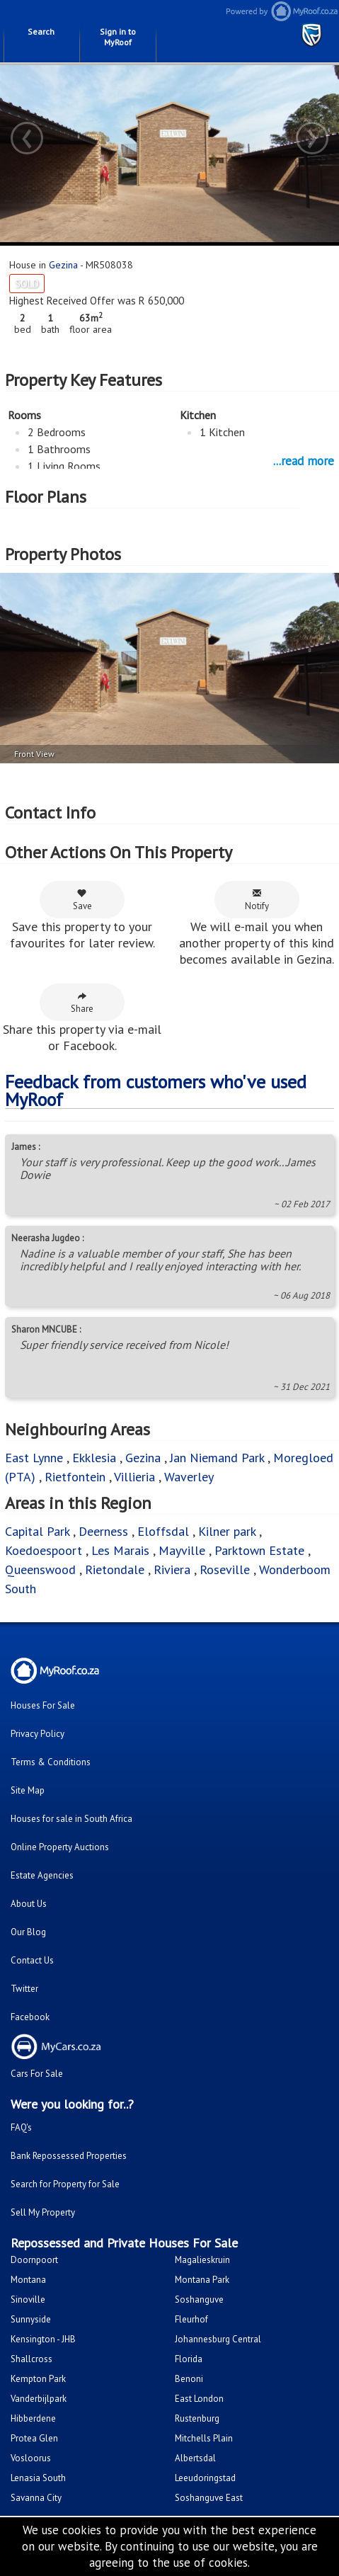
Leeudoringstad (205, 2478)
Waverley (189, 1477)
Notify (257, 900)
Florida (188, 2359)
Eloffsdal (163, 1531)
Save (82, 900)
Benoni (189, 2379)
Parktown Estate (259, 1550)
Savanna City (36, 2498)
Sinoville (28, 2299)
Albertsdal (195, 2458)
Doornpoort (34, 2260)
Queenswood (40, 1569)
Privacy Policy (37, 1734)
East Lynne (34, 1457)
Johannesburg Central (218, 2339)
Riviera (172, 1569)
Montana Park (202, 2280)
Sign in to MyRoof (118, 36)
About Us (29, 1904)
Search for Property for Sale (65, 2184)
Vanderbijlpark (39, 2399)
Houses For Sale (43, 1705)
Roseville (225, 1569)
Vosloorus (31, 2458)
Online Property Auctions (60, 1847)
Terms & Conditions (51, 1762)
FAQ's (21, 2127)
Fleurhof (191, 2319)
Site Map (28, 1790)
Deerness (103, 1531)
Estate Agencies (42, 1875)
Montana (28, 2280)
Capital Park (37, 1531)
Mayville (182, 1550)
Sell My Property (43, 2212)
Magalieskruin (202, 2260)
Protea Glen (34, 2438)
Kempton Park (38, 2379)
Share (82, 1003)
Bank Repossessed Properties (69, 2156)
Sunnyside (31, 2319)
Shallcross (31, 2359)
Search (41, 31)
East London (199, 2399)
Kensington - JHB (43, 2339)
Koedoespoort (43, 1550)
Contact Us (32, 1960)
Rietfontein (75, 1477)
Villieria (134, 1477)
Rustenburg (197, 2418)
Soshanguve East (209, 2498)
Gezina (63, 264)
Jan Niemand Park (217, 1457)
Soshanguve (199, 2299)
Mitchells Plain (204, 2438)
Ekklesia (94, 1457)
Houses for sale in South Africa (71, 1819)
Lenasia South (38, 2478)
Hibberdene (33, 2418)
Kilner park (226, 1531)
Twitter (24, 1989)
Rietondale (114, 1569)
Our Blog (28, 1932)
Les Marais (120, 1550)
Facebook (30, 2017)
